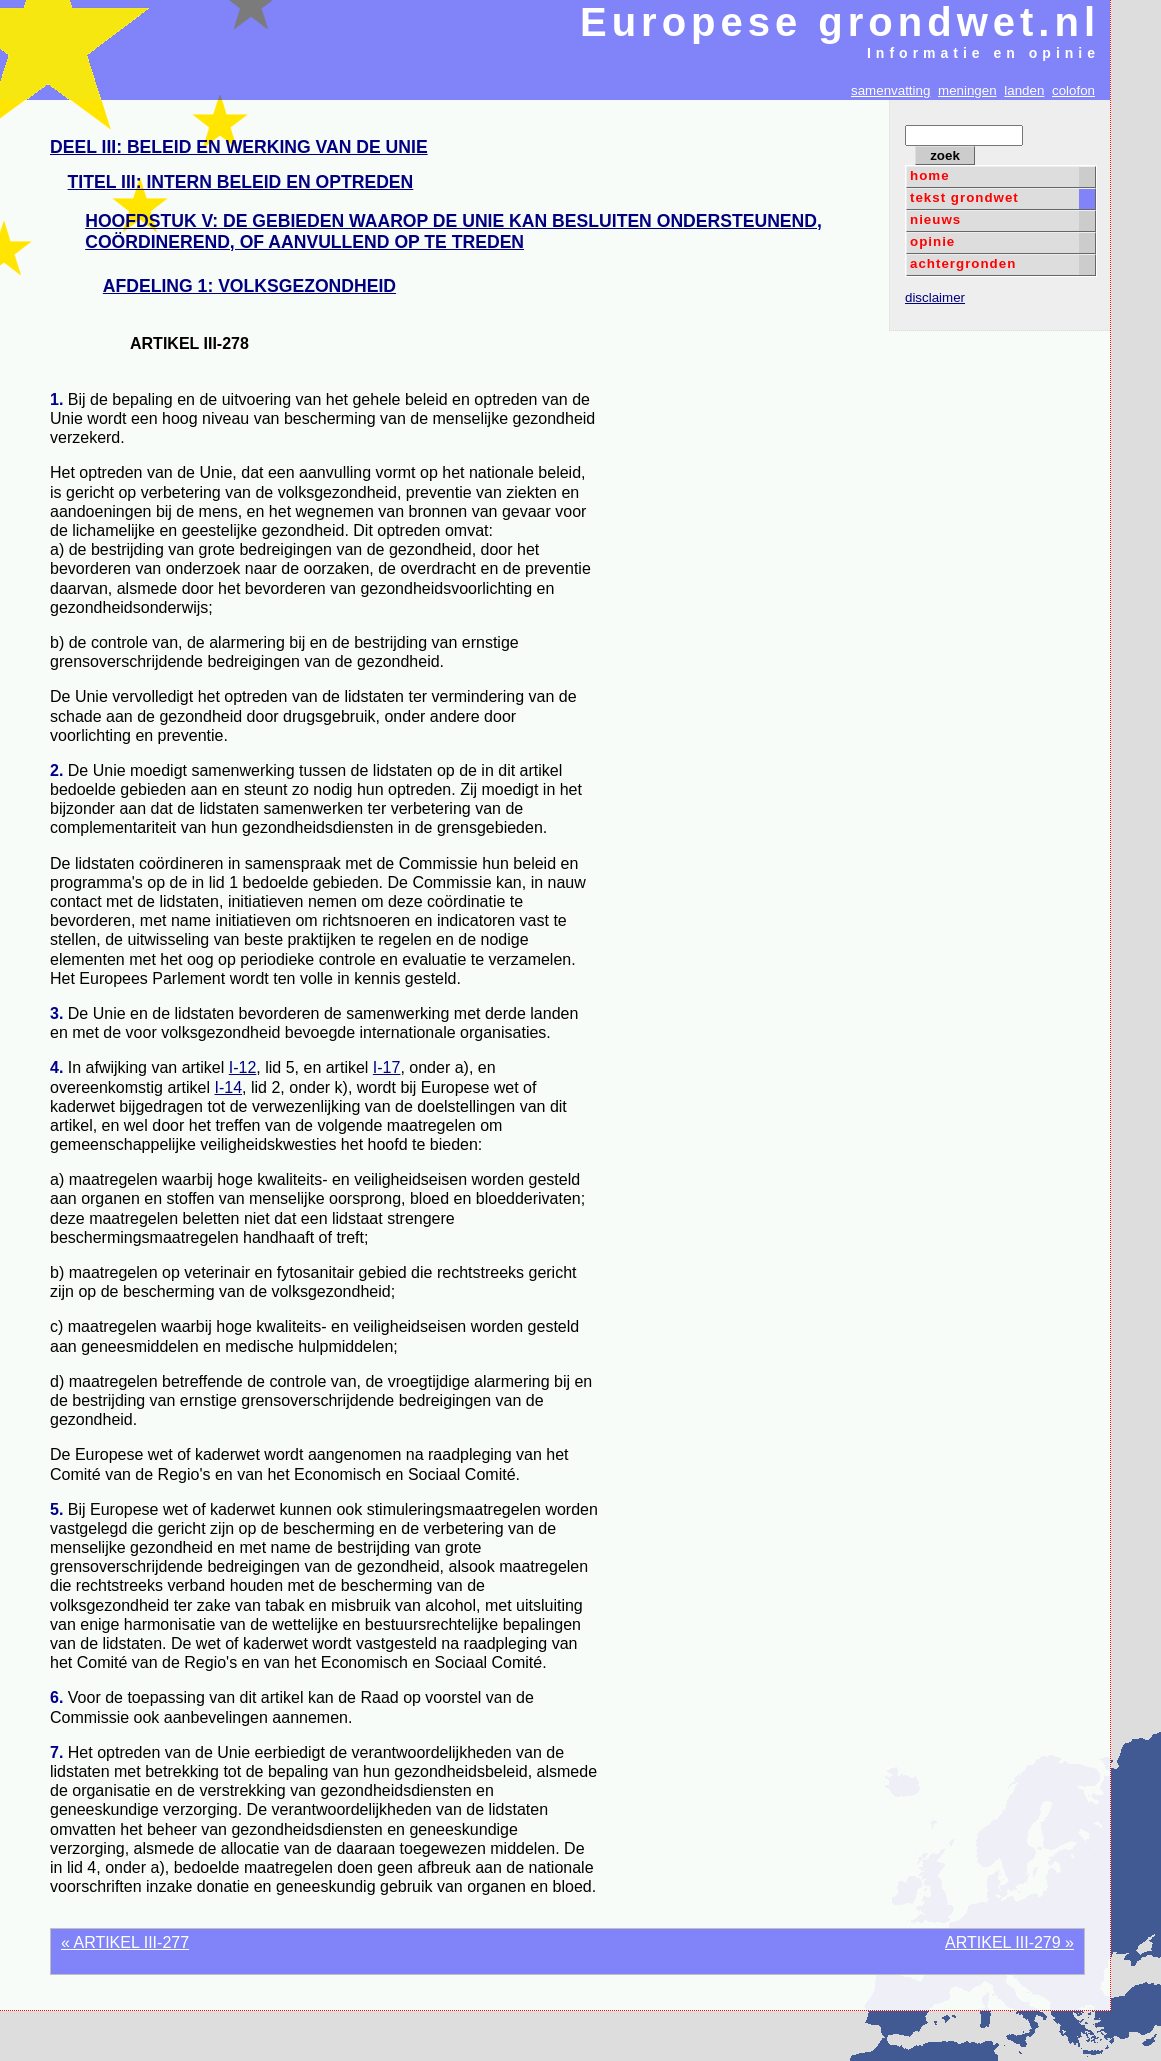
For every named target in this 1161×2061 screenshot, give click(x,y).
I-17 (387, 1067)
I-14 (229, 1087)
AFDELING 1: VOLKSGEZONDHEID (249, 286)
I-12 (243, 1067)
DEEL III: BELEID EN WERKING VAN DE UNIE (239, 147)
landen (1024, 90)
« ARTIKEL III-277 (125, 1942)
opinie (932, 241)
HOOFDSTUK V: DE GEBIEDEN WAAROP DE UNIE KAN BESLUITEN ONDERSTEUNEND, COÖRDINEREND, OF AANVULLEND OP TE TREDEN (453, 231)
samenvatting (890, 90)
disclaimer (935, 297)
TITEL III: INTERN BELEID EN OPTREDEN (241, 182)
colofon (1073, 90)
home (930, 175)
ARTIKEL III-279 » (1009, 1942)
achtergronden (963, 263)
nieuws (935, 219)
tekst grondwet (964, 197)
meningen (967, 90)
